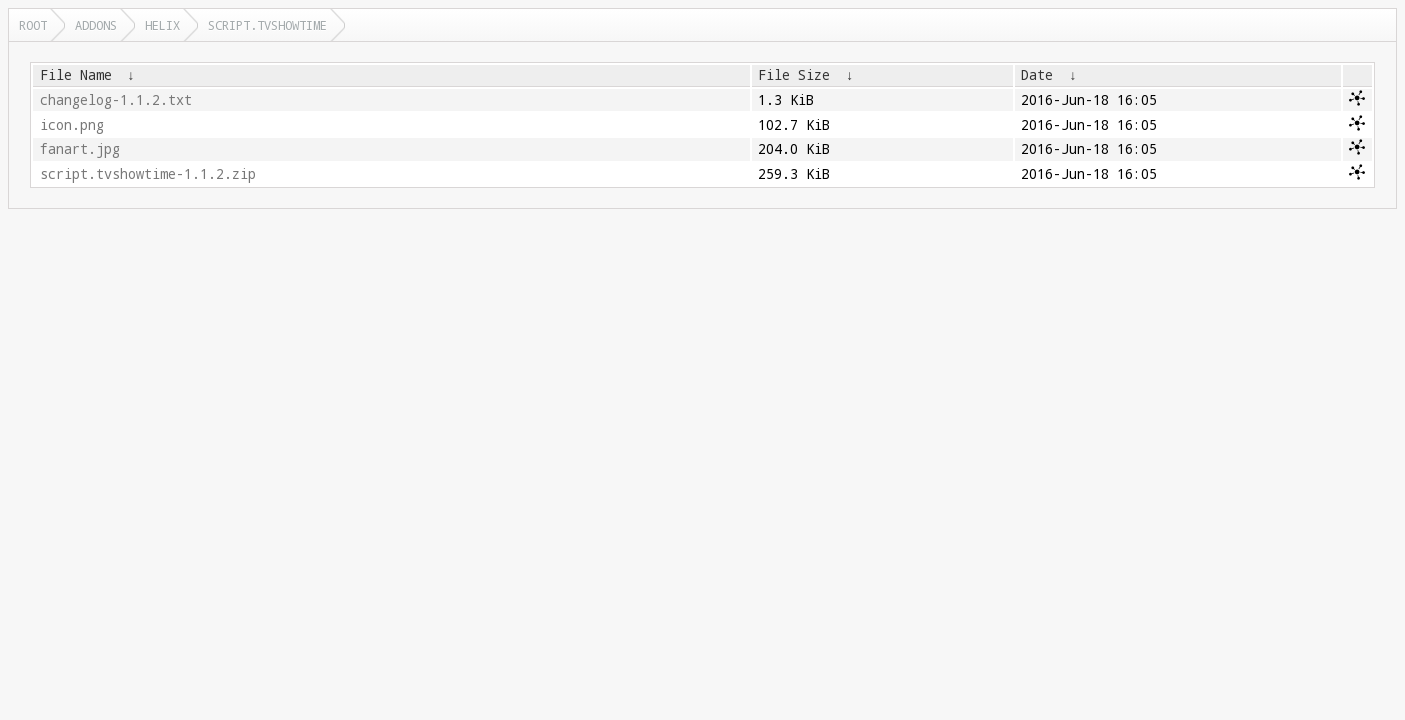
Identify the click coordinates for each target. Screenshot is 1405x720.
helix (162, 25)
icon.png (72, 125)
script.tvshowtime (267, 25)
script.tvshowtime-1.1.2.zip (148, 174)
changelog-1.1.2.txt (116, 100)
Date (1037, 75)
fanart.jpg (80, 149)
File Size (794, 75)
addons (96, 25)
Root (33, 25)
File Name (76, 75)
